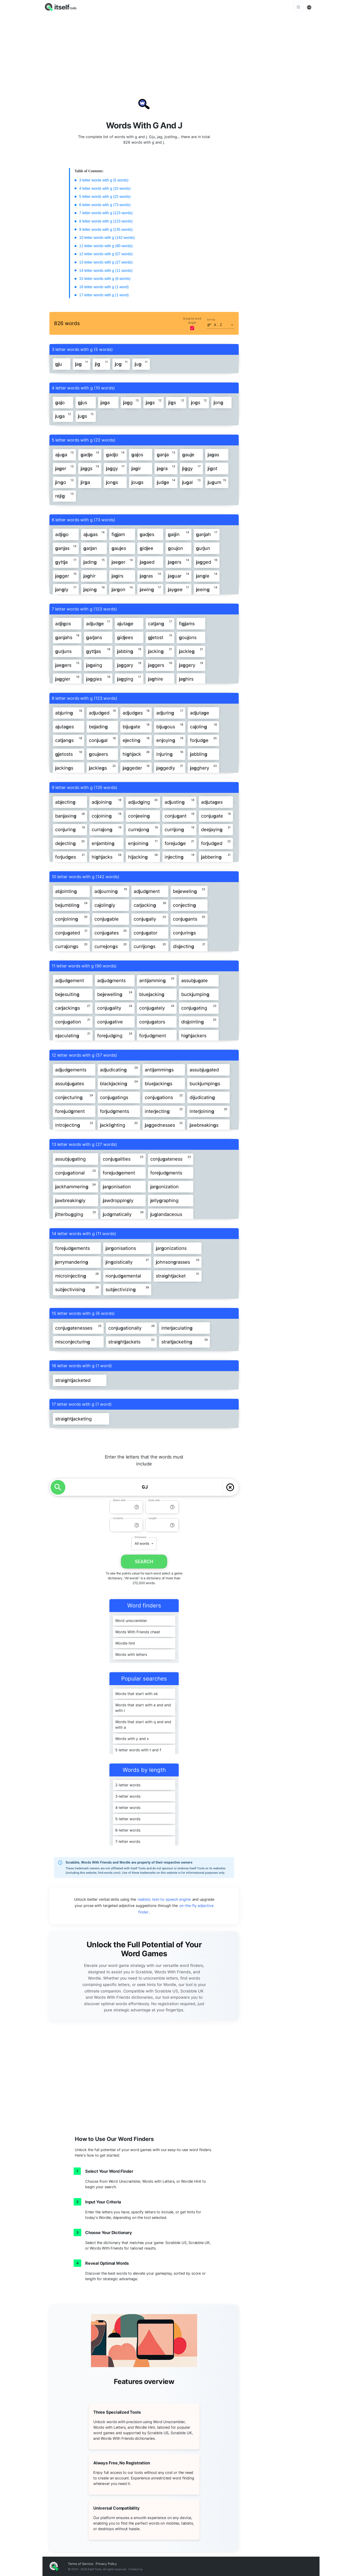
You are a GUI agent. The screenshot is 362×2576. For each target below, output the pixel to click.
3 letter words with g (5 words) (103, 180)
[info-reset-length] (172, 1525)
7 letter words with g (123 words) (106, 213)
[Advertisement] (181, 48)
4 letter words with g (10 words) (104, 188)
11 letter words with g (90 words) (106, 246)
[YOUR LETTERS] (145, 1487)
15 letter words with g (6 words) (104, 279)
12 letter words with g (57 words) (106, 254)
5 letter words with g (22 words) (104, 197)
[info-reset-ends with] (172, 1507)
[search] (58, 1487)
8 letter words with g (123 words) (106, 221)
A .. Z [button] (218, 325)
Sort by (211, 319)
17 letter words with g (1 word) (104, 295)
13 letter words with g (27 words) (106, 262)
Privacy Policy (106, 2564)
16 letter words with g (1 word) (104, 287)
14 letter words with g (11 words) (106, 271)
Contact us (135, 2569)
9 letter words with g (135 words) (106, 229)
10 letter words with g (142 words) (107, 238)
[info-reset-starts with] (136, 1507)
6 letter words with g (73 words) (104, 205)
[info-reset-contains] (136, 1525)
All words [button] (142, 1543)
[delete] (230, 1487)
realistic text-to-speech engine (164, 1899)
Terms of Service (80, 2564)
